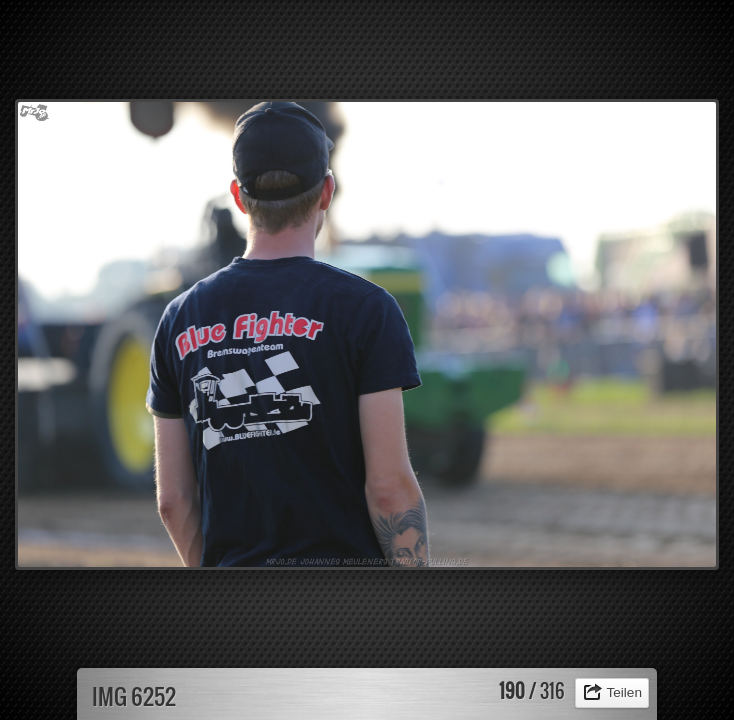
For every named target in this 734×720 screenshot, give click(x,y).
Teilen (624, 692)
